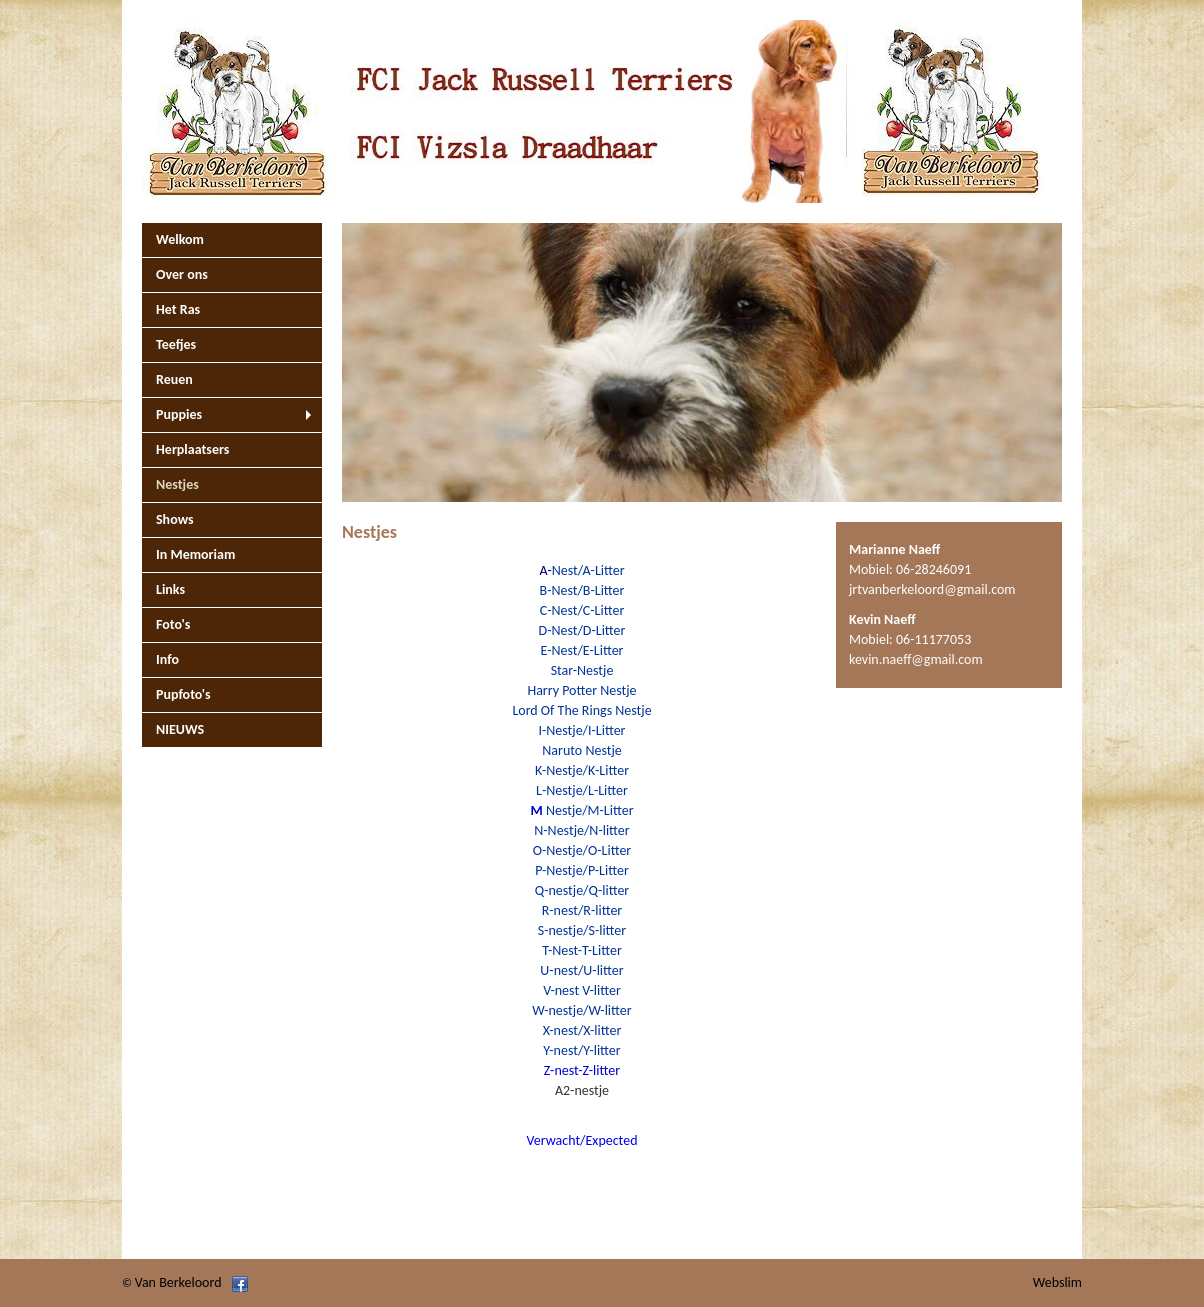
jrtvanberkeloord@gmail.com (932, 589)
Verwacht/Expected (582, 1140)
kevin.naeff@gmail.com (916, 659)
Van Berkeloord (178, 1282)
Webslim (1057, 1282)
